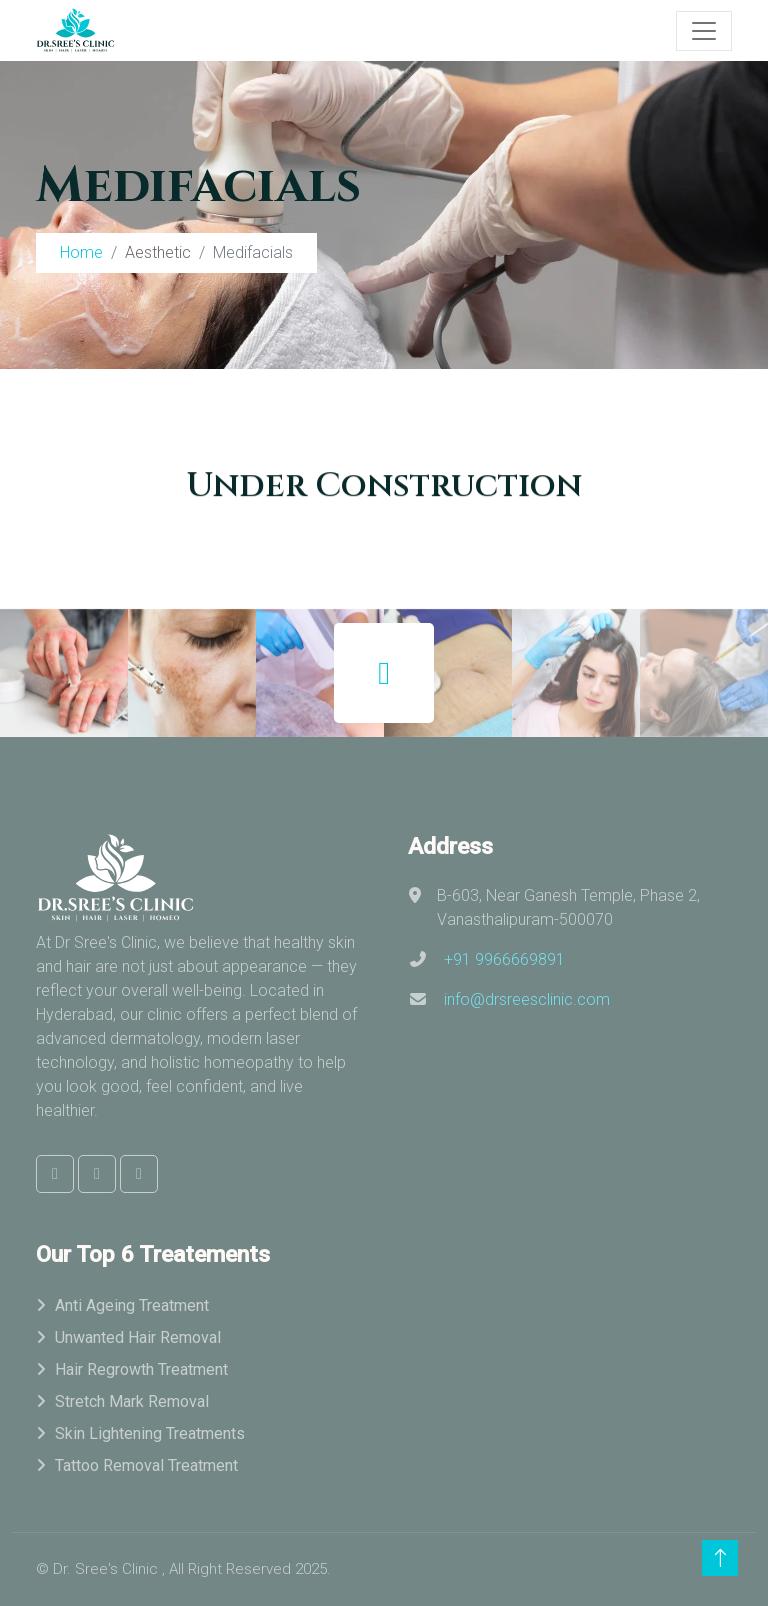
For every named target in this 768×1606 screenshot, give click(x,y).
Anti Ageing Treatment (132, 1305)
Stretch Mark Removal (132, 1401)
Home (81, 252)
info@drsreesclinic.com (527, 999)
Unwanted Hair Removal (138, 1337)
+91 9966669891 (504, 959)
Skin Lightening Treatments (150, 1433)
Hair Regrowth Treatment (141, 1369)
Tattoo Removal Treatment (146, 1465)
